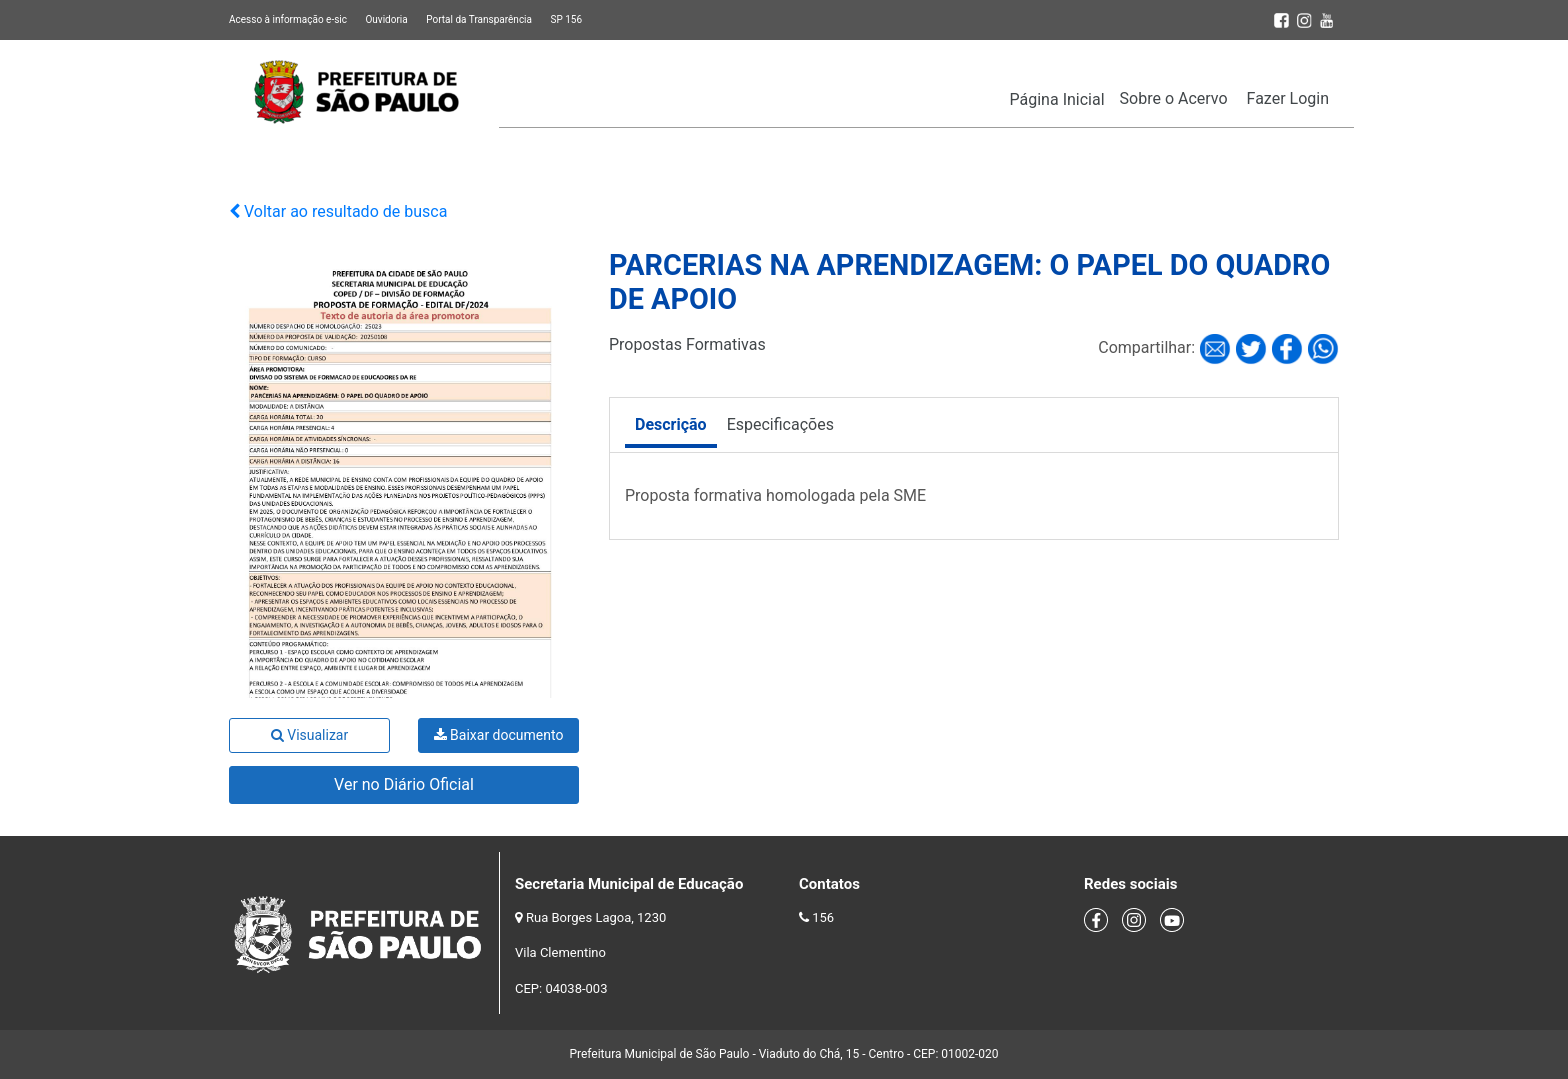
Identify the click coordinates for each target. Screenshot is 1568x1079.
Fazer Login (1288, 98)
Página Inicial (1057, 99)
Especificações (780, 424)
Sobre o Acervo (1174, 98)
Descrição (671, 424)
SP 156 (566, 19)
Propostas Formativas (687, 344)
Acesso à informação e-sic (288, 19)
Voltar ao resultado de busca (338, 211)
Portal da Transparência (479, 19)
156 (823, 917)
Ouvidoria (386, 19)
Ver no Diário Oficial (404, 784)
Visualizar (309, 735)
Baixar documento (499, 735)
